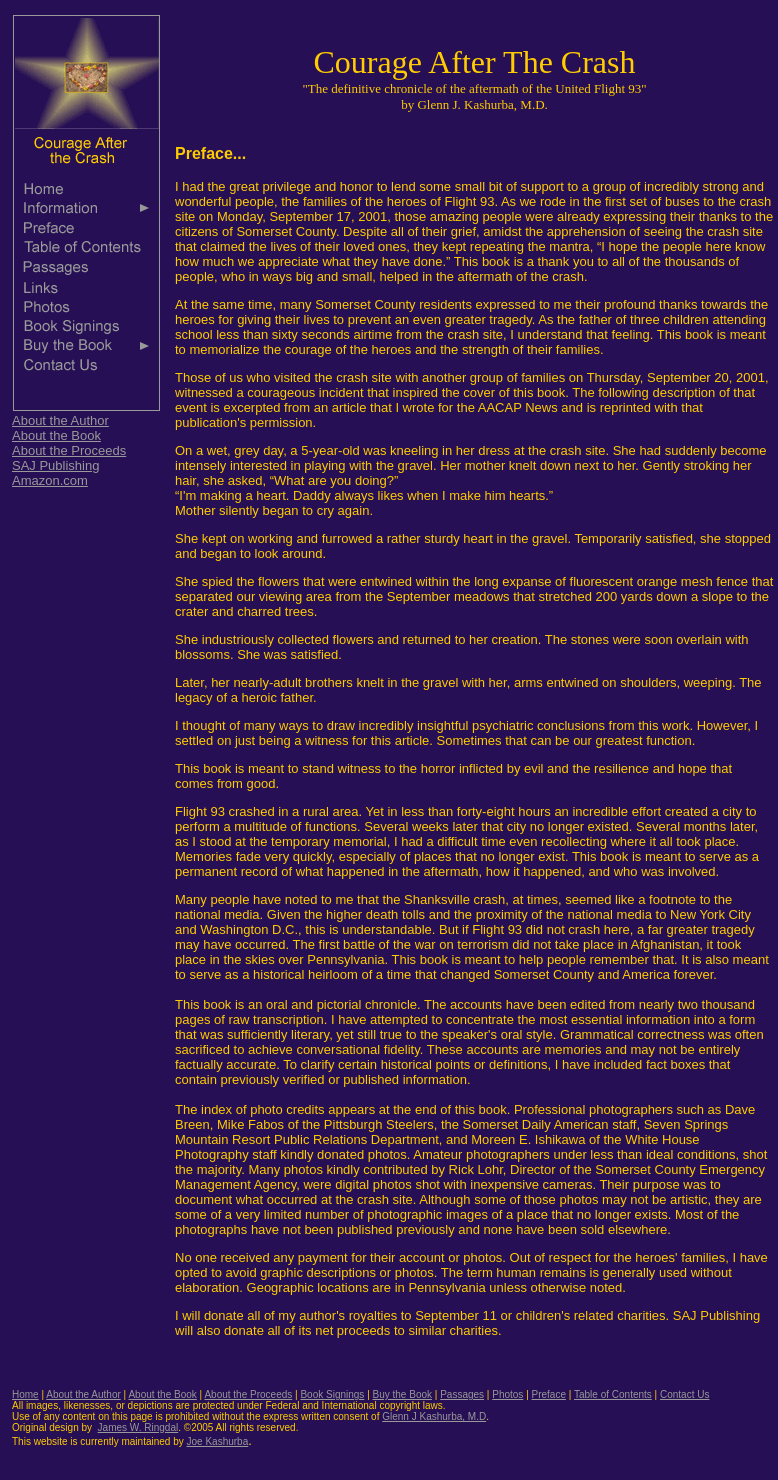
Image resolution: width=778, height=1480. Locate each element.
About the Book (56, 435)
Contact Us (684, 1394)
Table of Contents (613, 1394)
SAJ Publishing (55, 465)
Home (25, 1394)
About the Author (60, 420)
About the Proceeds (69, 450)
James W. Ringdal (138, 1427)
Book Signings (332, 1394)
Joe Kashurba (218, 1441)
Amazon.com (50, 480)
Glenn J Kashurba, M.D (434, 1416)
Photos (507, 1394)
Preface (549, 1394)
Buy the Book (402, 1394)
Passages (462, 1394)
